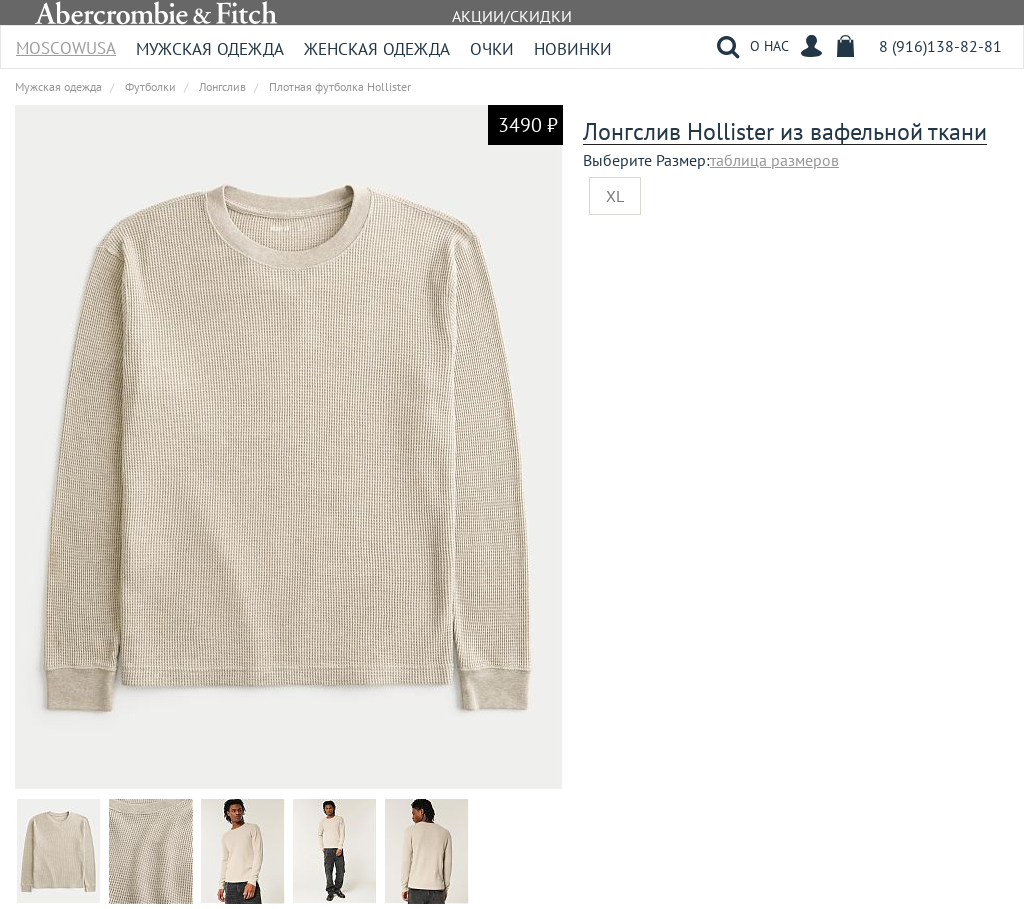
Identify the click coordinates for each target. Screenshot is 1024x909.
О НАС (769, 46)
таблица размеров (774, 160)
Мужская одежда (210, 49)
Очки (492, 49)
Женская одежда (377, 49)
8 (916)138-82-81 (940, 46)
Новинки (573, 49)
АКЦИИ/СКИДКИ (512, 16)
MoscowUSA (66, 41)
